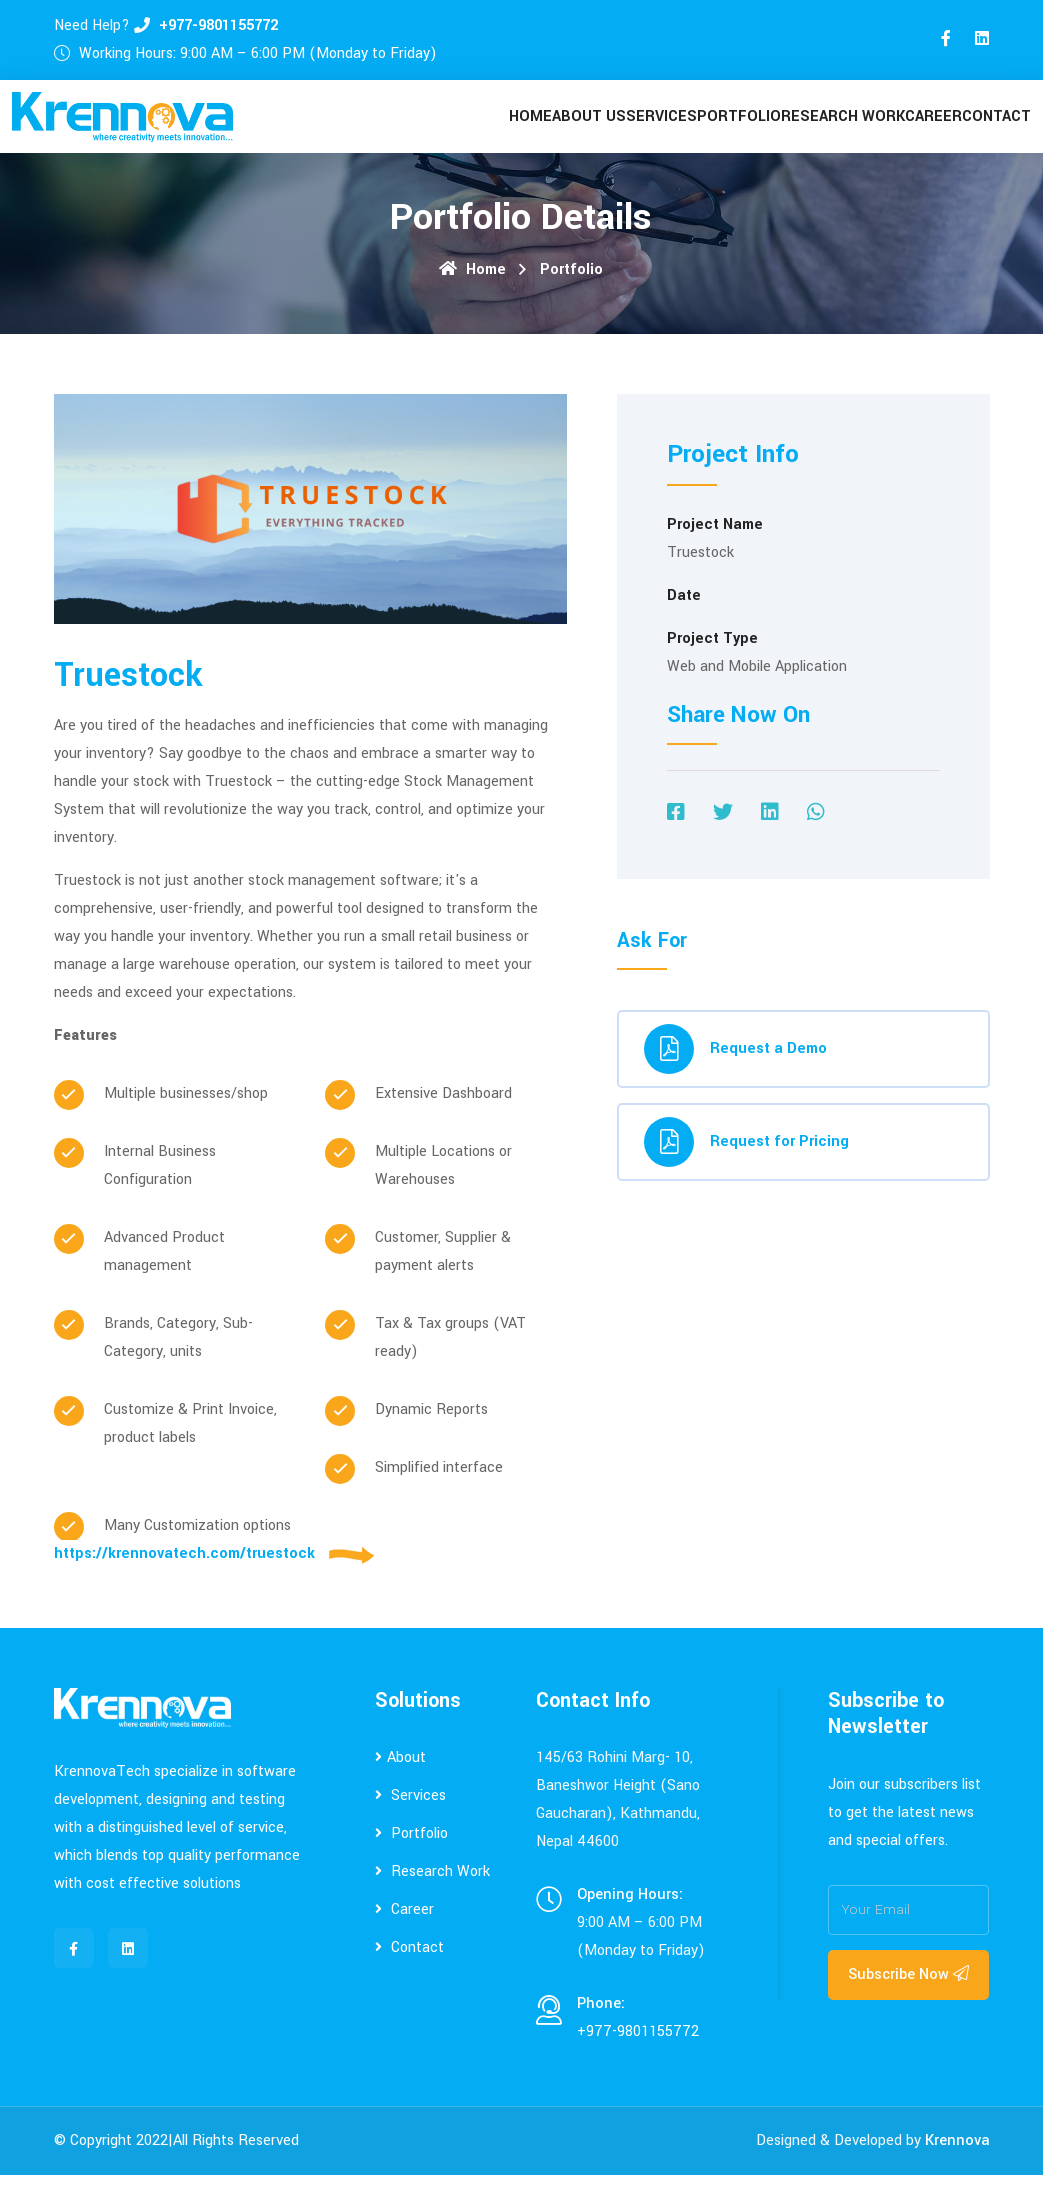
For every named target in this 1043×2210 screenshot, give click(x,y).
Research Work (827, 134)
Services (638, 134)
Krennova (957, 2175)
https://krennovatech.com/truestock (184, 1588)
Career (921, 134)
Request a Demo (735, 1084)
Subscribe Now (908, 2009)
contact (992, 134)
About (400, 1792)
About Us (558, 134)
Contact (409, 1982)
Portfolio (721, 134)
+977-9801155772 (218, 25)
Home (492, 134)
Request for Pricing (746, 1177)
